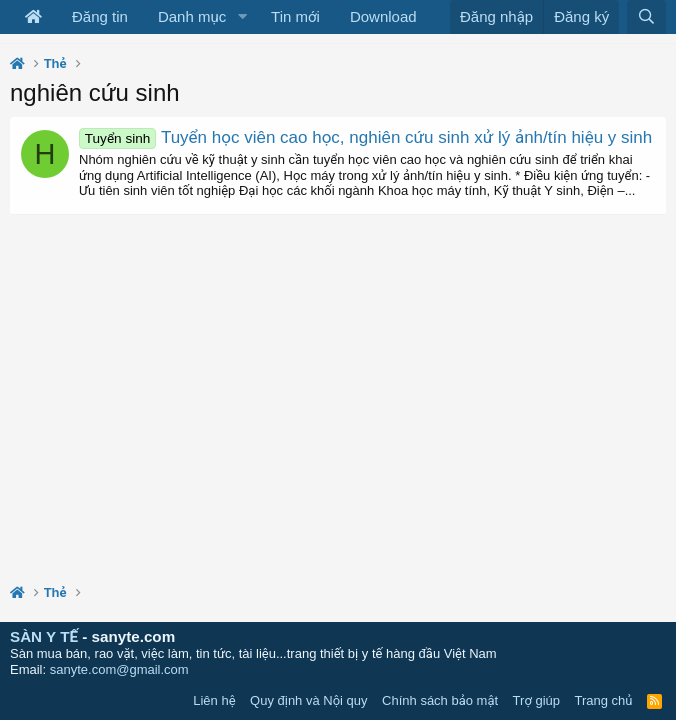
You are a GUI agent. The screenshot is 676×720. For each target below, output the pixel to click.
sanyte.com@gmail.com (119, 669)
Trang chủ (604, 700)
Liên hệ (214, 700)
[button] (242, 17)
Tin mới (295, 16)
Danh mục (192, 16)
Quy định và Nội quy (309, 700)
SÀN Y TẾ (44, 636)
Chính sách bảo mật (440, 700)
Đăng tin (100, 16)
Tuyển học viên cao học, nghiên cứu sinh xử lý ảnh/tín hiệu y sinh (365, 137)
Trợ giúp (536, 700)
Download (383, 16)
